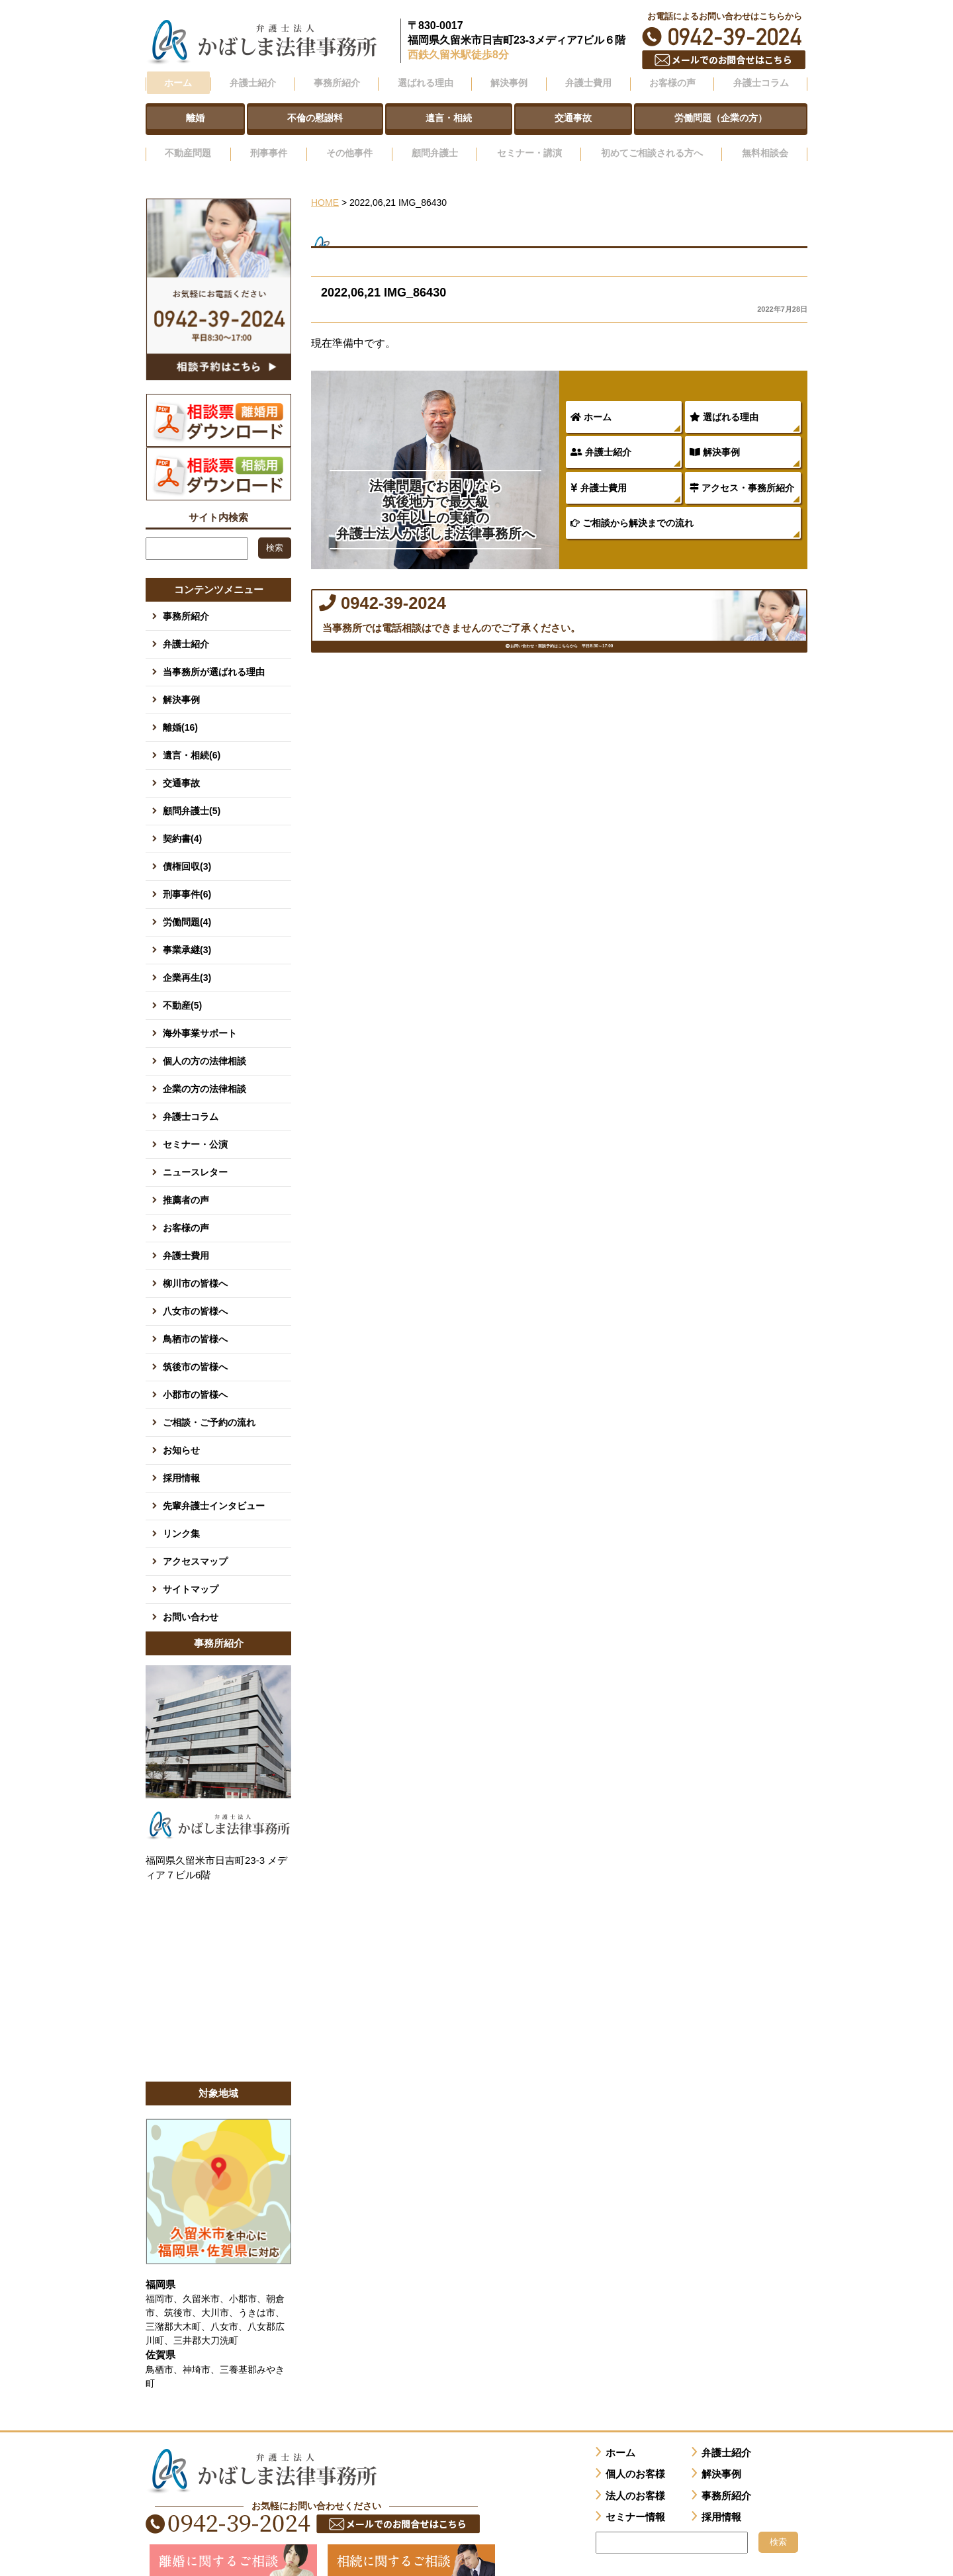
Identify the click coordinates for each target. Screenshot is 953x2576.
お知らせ (181, 1433)
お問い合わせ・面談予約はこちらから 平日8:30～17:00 (559, 670)
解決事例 (715, 436)
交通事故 (181, 766)
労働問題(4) (187, 905)
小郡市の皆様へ (195, 1378)
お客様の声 (186, 1211)
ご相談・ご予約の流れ (209, 1406)
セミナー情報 (635, 2501)
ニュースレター (195, 1155)
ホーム (177, 81)
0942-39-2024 (724, 36)
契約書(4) (182, 822)
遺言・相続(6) (191, 738)
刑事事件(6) (187, 877)
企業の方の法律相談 (204, 1072)
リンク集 (181, 1517)
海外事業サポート (200, 1016)
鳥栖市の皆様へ (195, 1322)
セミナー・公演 (195, 1128)
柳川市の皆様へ (195, 1267)
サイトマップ (190, 1572)
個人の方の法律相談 (204, 1044)
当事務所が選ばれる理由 (214, 655)
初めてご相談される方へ (650, 140)
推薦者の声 (186, 1183)
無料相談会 (765, 140)
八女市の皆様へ (195, 1294)
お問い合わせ (190, 1600)
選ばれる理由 (724, 401)
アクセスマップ (195, 1545)
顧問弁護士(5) (191, 794)
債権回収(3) (187, 850)
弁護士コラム (760, 81)
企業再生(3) (187, 961)
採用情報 (181, 1461)
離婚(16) (180, 711)
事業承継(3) (187, 933)
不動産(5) (182, 989)
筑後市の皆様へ (195, 1350)
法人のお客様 (635, 2479)
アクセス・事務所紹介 (742, 472)
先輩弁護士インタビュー (214, 1489)
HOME (325, 186)
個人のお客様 (635, 2457)
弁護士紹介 (600, 436)
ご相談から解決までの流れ (632, 507)
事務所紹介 (186, 599)
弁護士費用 (598, 472)
